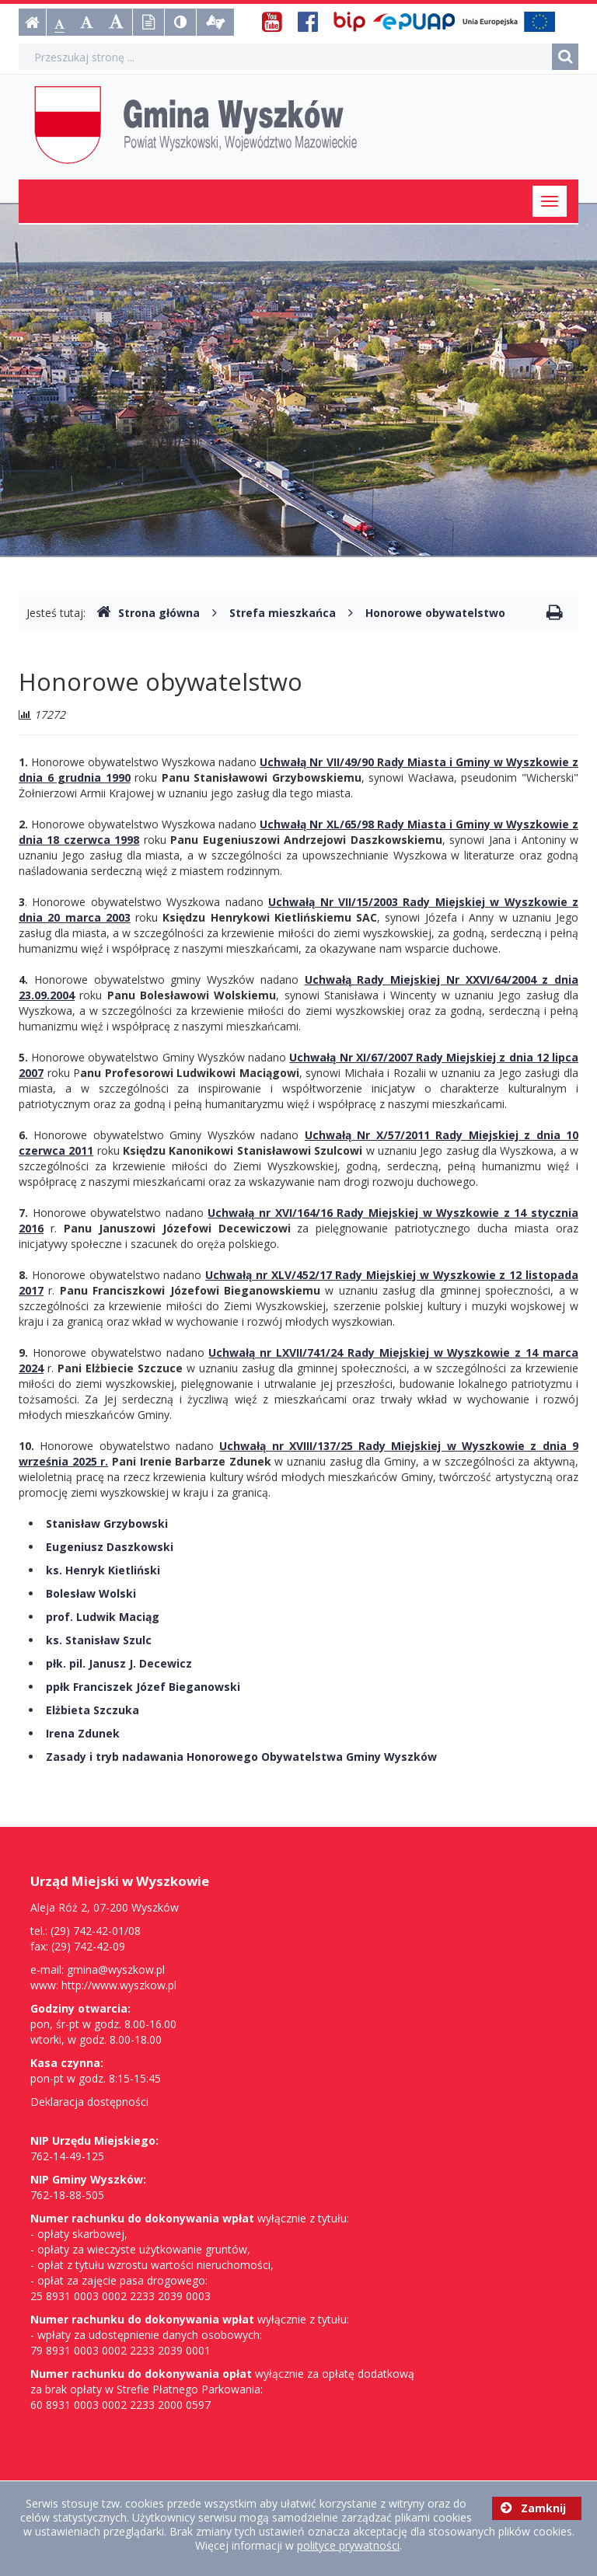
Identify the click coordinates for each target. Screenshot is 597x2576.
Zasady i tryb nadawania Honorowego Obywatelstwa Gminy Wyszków (241, 1756)
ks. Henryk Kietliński (103, 1570)
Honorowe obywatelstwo (435, 612)
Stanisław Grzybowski (107, 1523)
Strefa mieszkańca (282, 612)
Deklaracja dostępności (89, 2101)
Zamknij (533, 2508)
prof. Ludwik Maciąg (102, 1616)
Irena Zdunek (83, 1733)
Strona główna (148, 612)
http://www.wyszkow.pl (118, 1985)
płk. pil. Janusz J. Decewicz (119, 1663)
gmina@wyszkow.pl (116, 1969)
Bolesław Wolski (91, 1593)
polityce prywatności (348, 2545)
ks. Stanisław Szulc (99, 1640)
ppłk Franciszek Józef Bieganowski (143, 1686)
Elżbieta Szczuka (92, 1710)
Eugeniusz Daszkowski (109, 1546)
